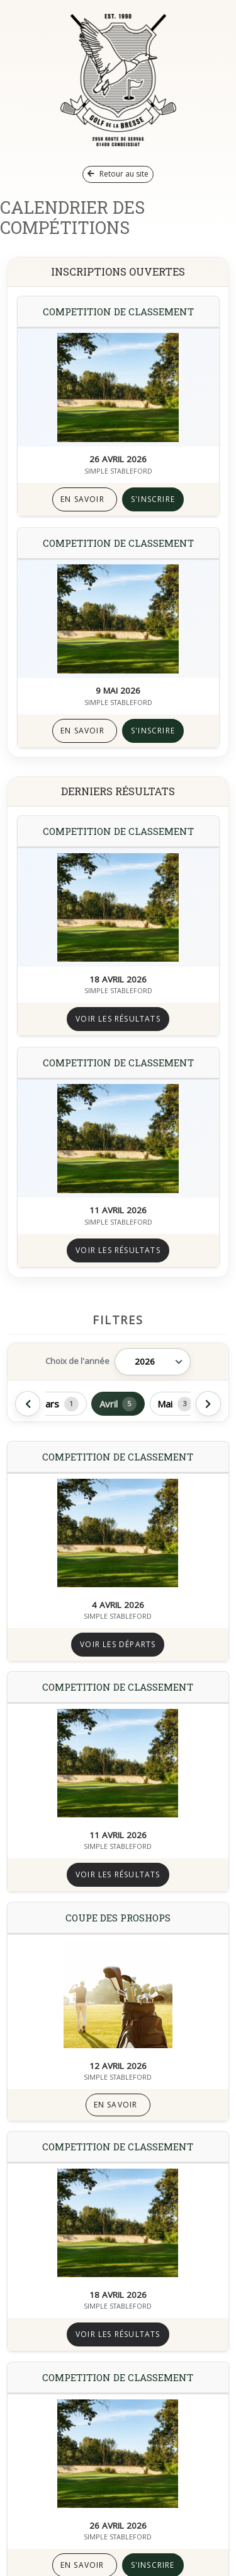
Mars (58, 1404)
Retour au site (118, 173)
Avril (118, 1404)
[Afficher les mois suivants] (208, 1403)
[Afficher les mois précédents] (27, 1403)
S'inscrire (153, 499)
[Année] (153, 1361)
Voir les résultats (118, 1018)
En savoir (82, 499)
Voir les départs (117, 1644)
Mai (174, 1404)
